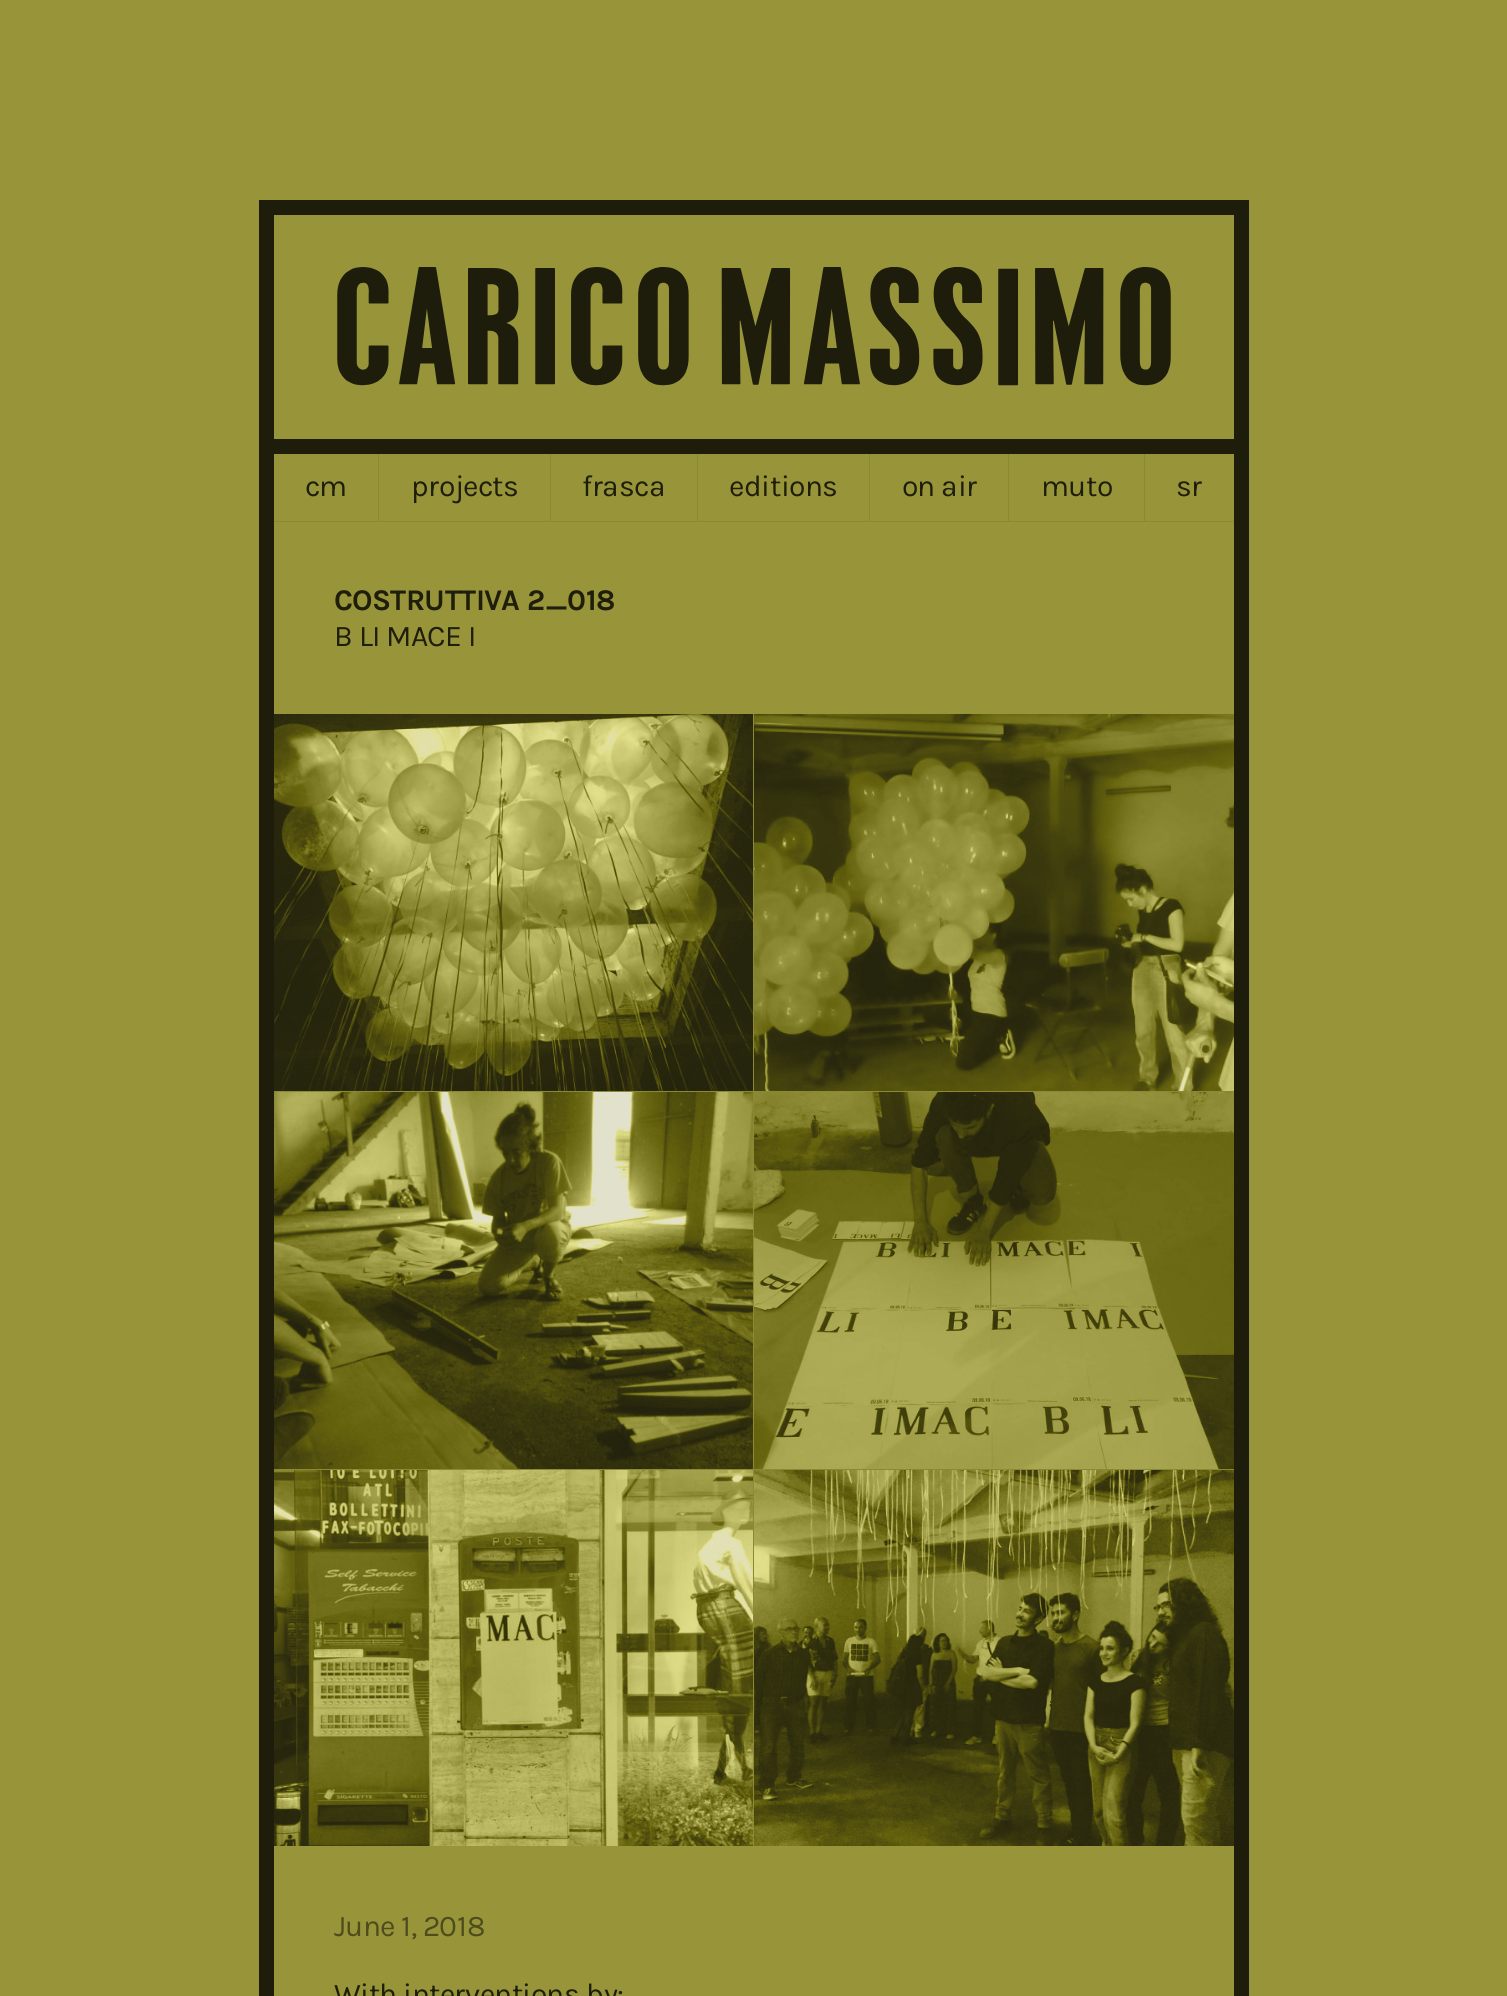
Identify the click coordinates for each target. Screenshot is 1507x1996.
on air (939, 486)
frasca (623, 486)
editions (783, 486)
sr (1189, 486)
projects (464, 486)
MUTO (1076, 486)
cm (326, 486)
